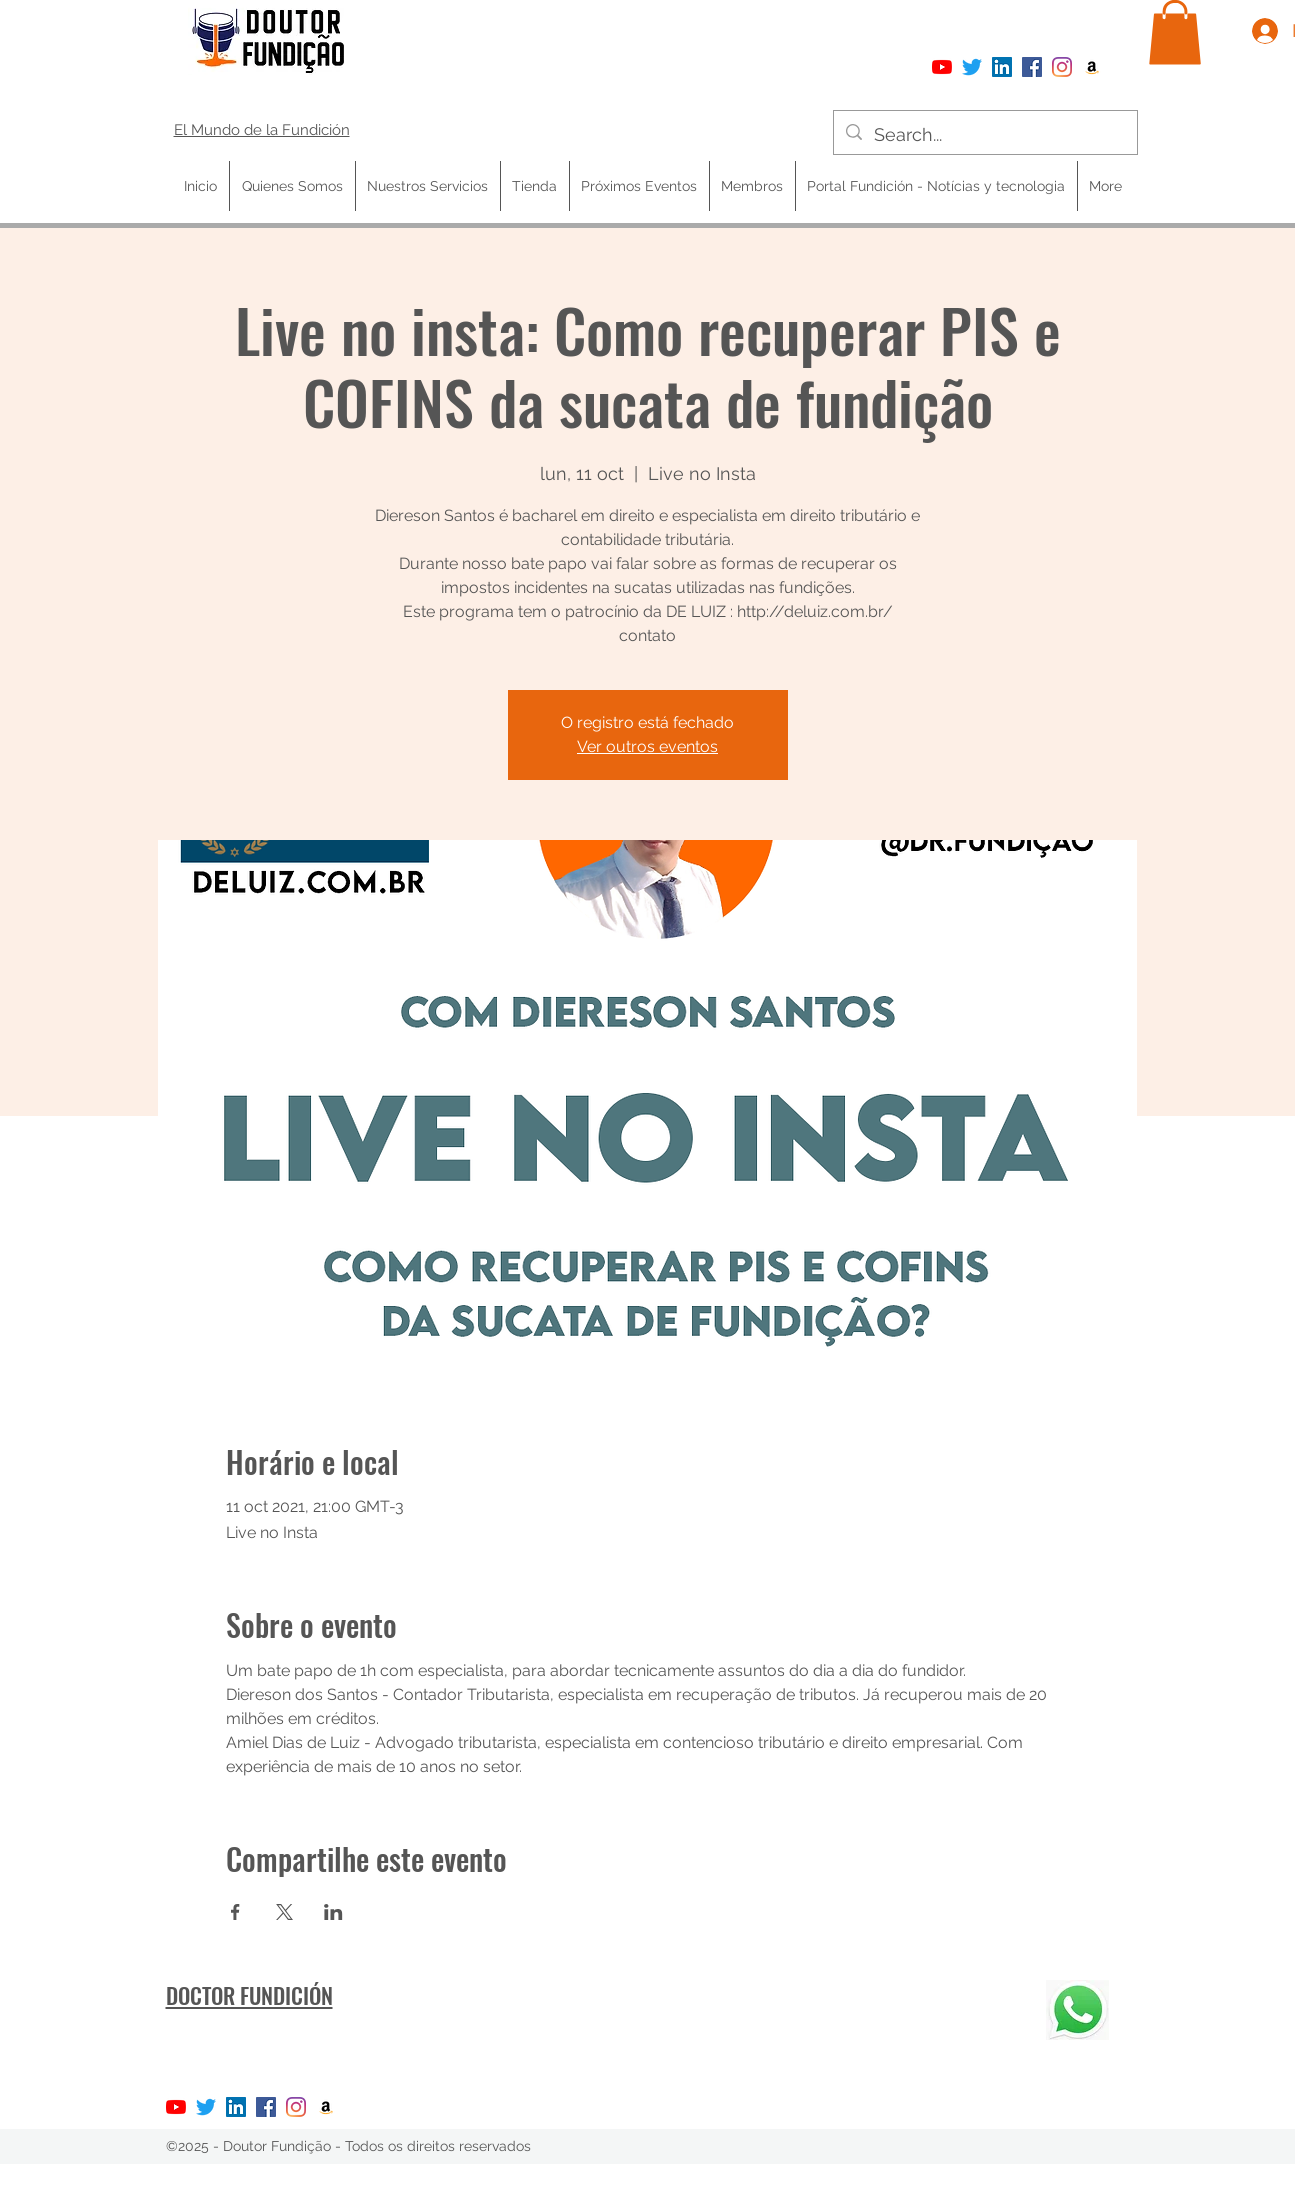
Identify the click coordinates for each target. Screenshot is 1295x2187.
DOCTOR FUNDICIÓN (249, 1995)
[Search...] (984, 135)
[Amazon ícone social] (1092, 67)
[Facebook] (1032, 67)
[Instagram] (1062, 67)
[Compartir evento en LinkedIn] (333, 1912)
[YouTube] (942, 67)
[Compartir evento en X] (284, 1912)
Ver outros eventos (647, 746)
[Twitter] (972, 67)
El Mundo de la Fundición (262, 130)
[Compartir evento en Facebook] (235, 1912)
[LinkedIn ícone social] (1002, 67)
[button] (1175, 32)
